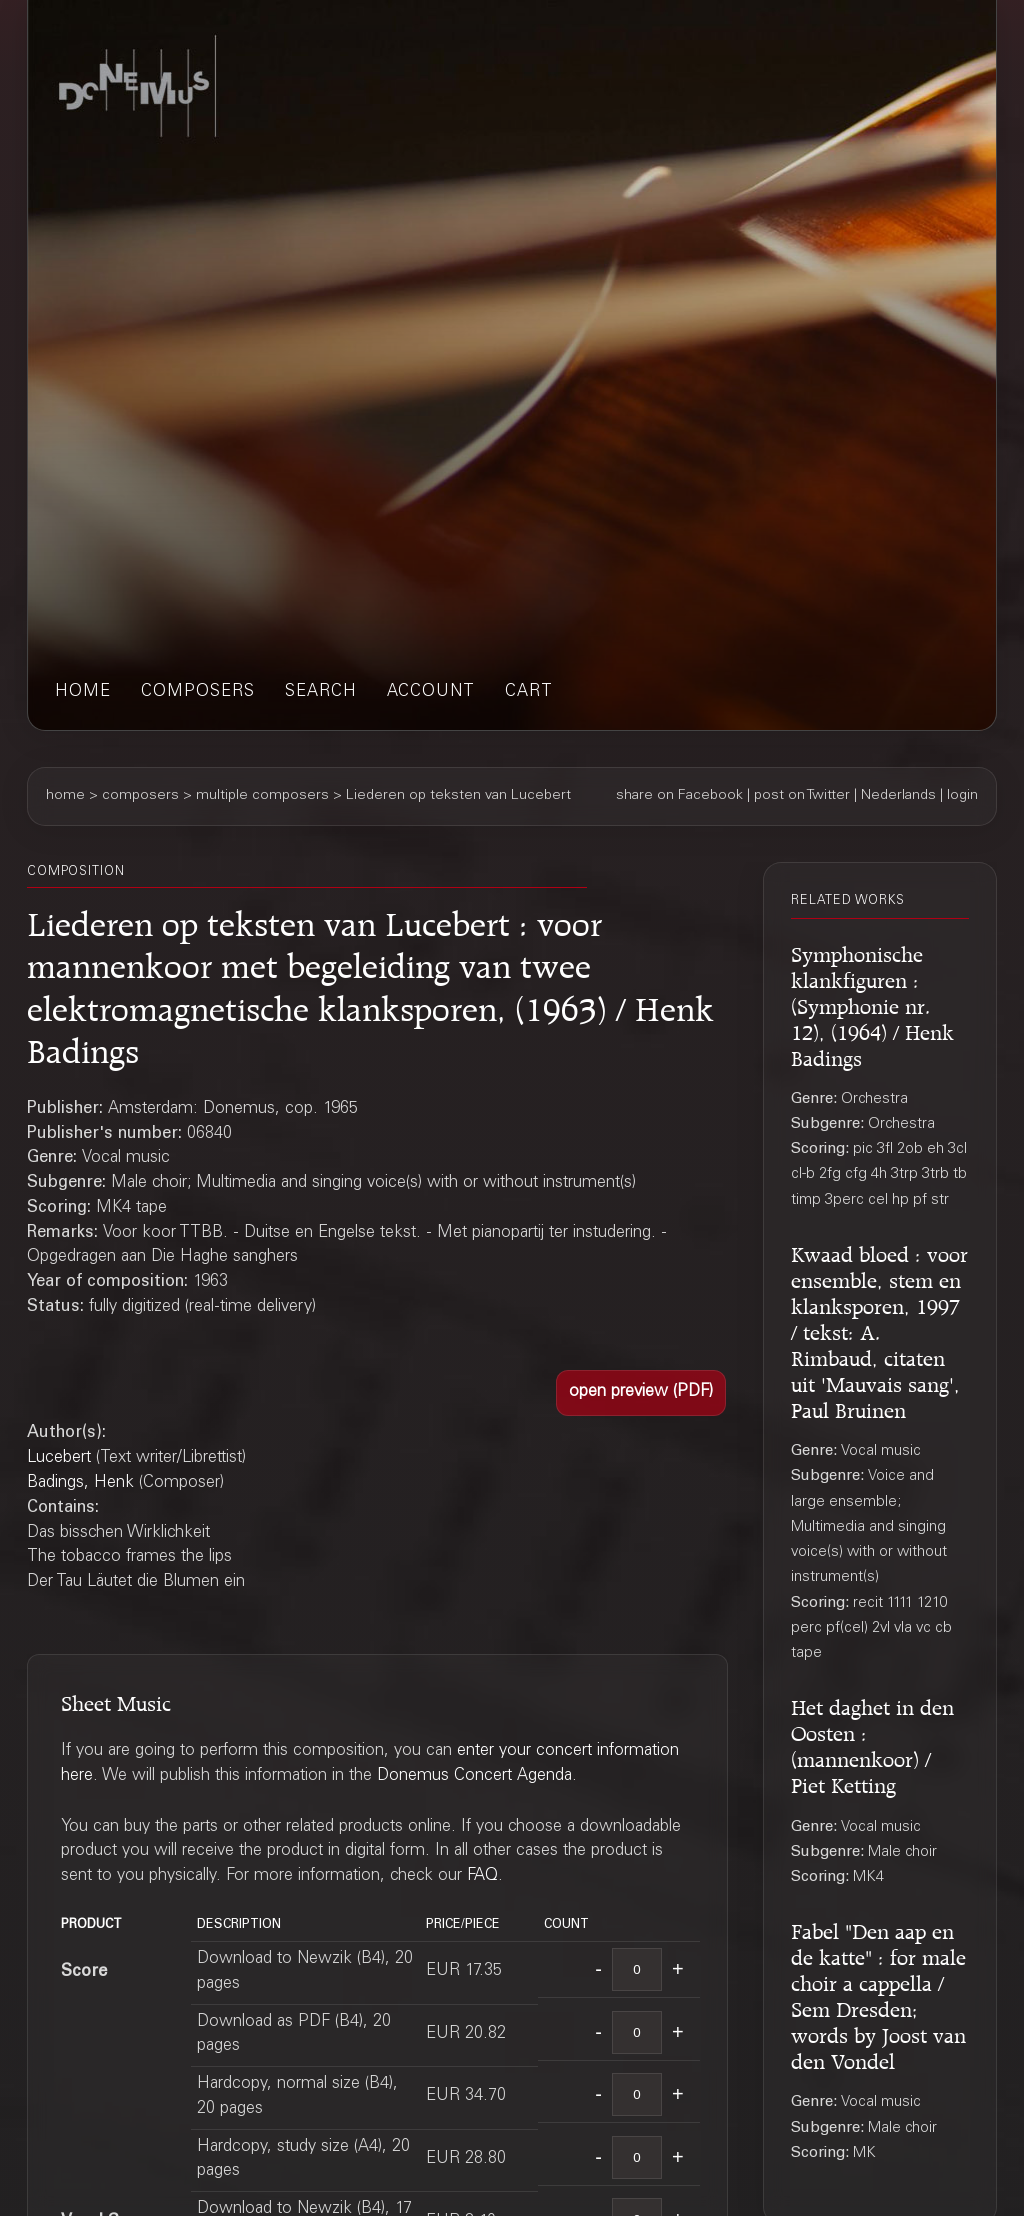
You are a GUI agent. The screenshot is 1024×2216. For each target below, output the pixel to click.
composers (198, 692)
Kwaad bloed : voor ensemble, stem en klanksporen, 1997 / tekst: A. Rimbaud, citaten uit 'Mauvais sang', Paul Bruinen (879, 1329)
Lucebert (59, 1458)
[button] (641, 1393)
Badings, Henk (80, 1483)
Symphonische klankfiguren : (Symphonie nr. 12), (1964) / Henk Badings (872, 1003)
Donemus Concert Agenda (474, 1776)
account (431, 692)
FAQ (482, 1876)
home (83, 692)
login (962, 796)
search (321, 692)
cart (529, 692)
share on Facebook (679, 796)
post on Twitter (802, 796)
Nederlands (898, 796)
